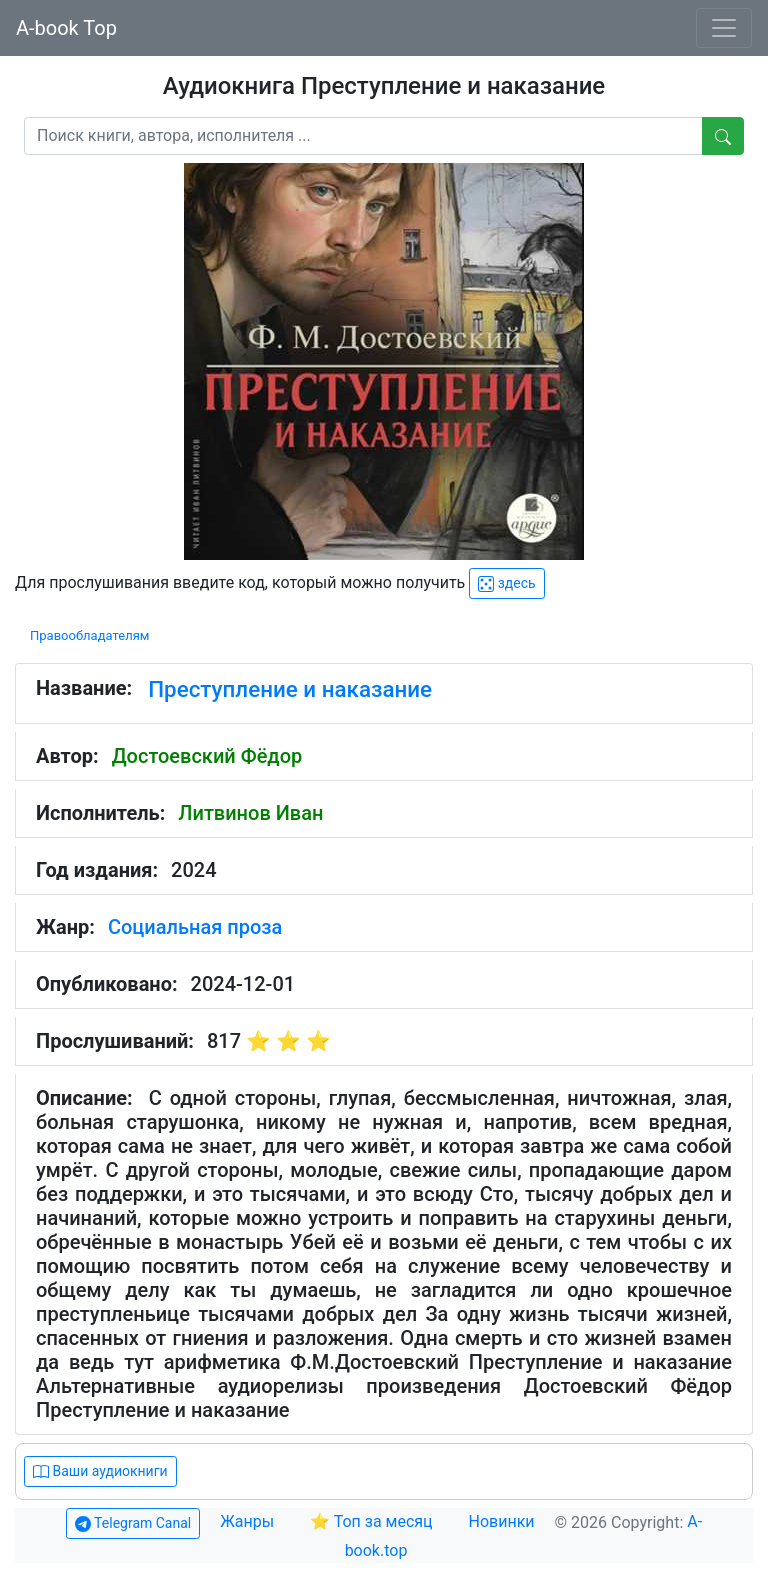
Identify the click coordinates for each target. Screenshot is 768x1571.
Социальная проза (195, 927)
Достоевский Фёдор (207, 756)
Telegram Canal (133, 1523)
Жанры (249, 1521)
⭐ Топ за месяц (371, 1521)
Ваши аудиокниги (100, 1471)
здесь (506, 583)
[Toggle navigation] (724, 28)
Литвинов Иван (250, 813)
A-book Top (66, 28)
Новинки (502, 1521)
